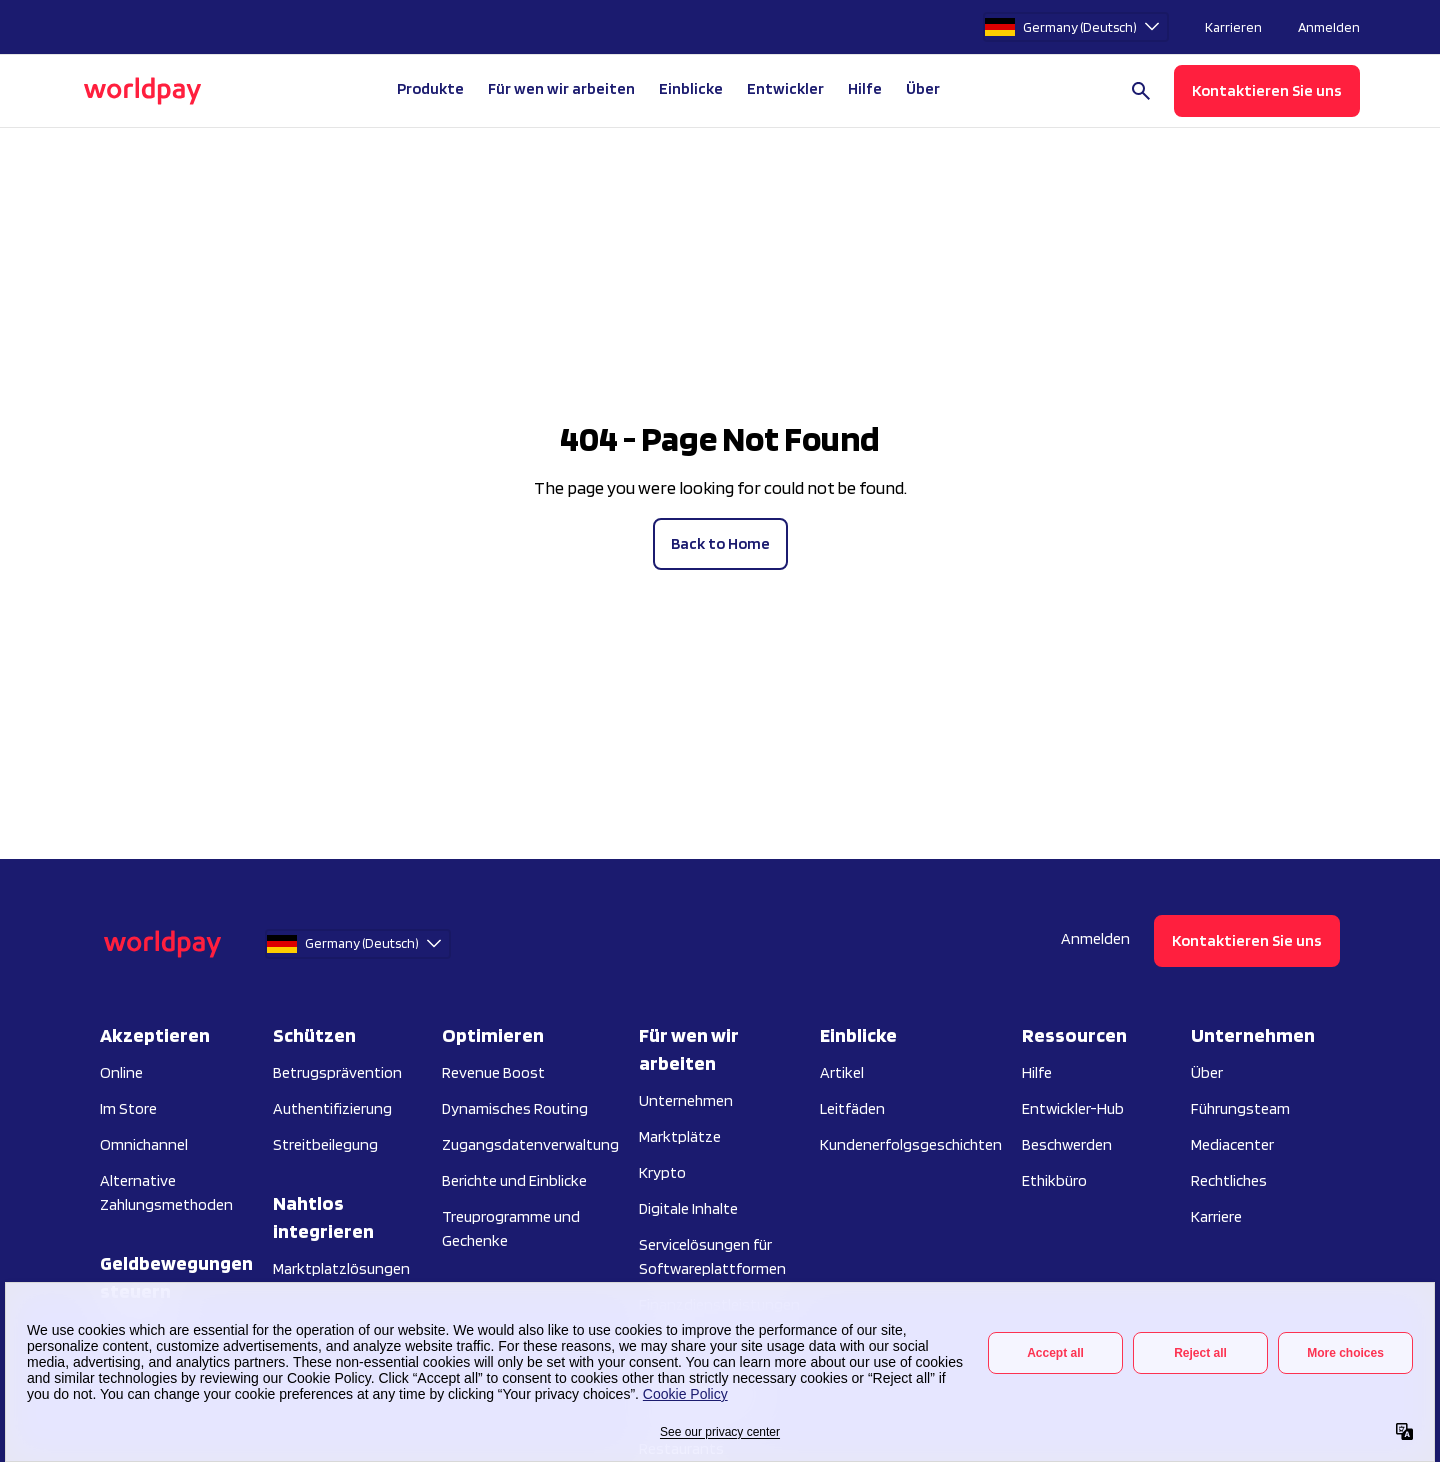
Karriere (1216, 1216)
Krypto (662, 1172)
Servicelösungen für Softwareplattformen (712, 1256)
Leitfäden (852, 1108)
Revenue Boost (493, 1072)
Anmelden (1329, 27)
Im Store (128, 1108)
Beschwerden (1067, 1144)
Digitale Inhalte (688, 1208)
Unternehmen (686, 1100)
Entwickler (785, 88)
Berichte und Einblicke (514, 1180)
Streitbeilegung (325, 1144)
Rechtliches (1229, 1180)
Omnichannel (144, 1144)
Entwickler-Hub (1073, 1108)
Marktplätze (680, 1136)
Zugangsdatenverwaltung (530, 1144)
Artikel (842, 1072)
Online (121, 1072)
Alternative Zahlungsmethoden (166, 1192)
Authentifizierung (332, 1108)
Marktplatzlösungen (341, 1268)
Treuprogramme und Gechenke (511, 1228)
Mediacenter (1232, 1144)
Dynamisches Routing (515, 1108)
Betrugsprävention (337, 1072)
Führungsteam (1240, 1108)
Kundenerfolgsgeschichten (911, 1144)
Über (1207, 1072)
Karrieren (1233, 27)
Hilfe (865, 88)
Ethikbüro (1054, 1180)
